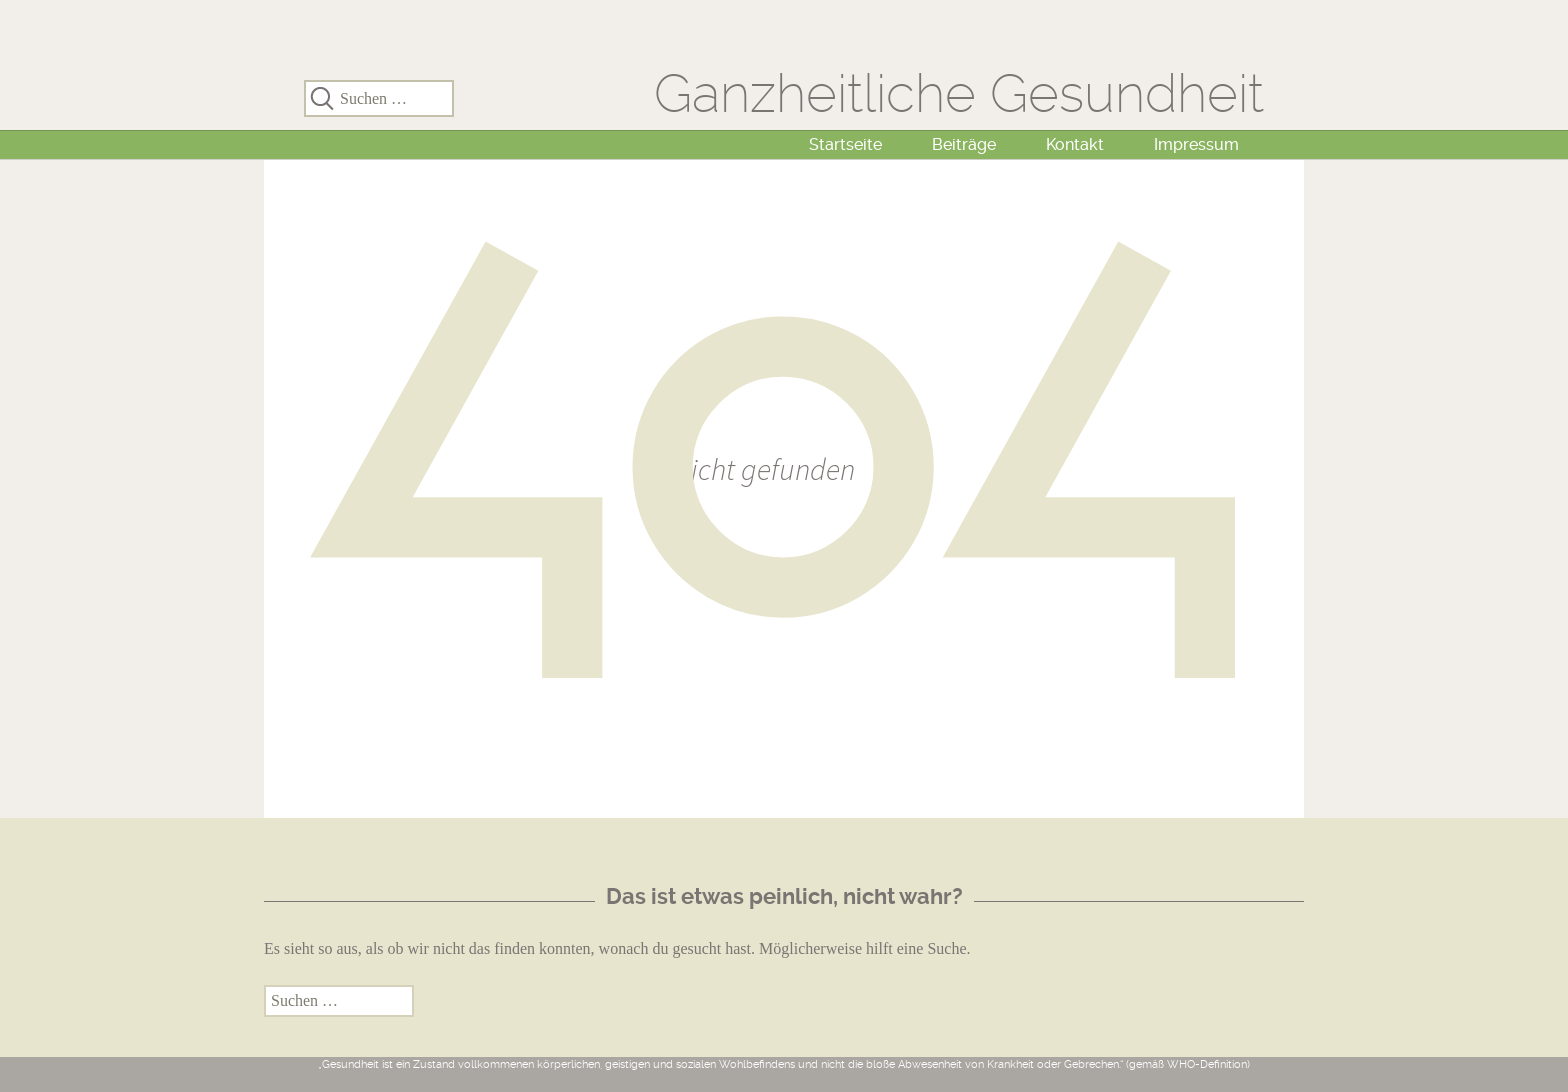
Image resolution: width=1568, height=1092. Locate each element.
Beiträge (964, 144)
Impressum (1196, 144)
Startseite (845, 144)
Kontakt (1075, 144)
